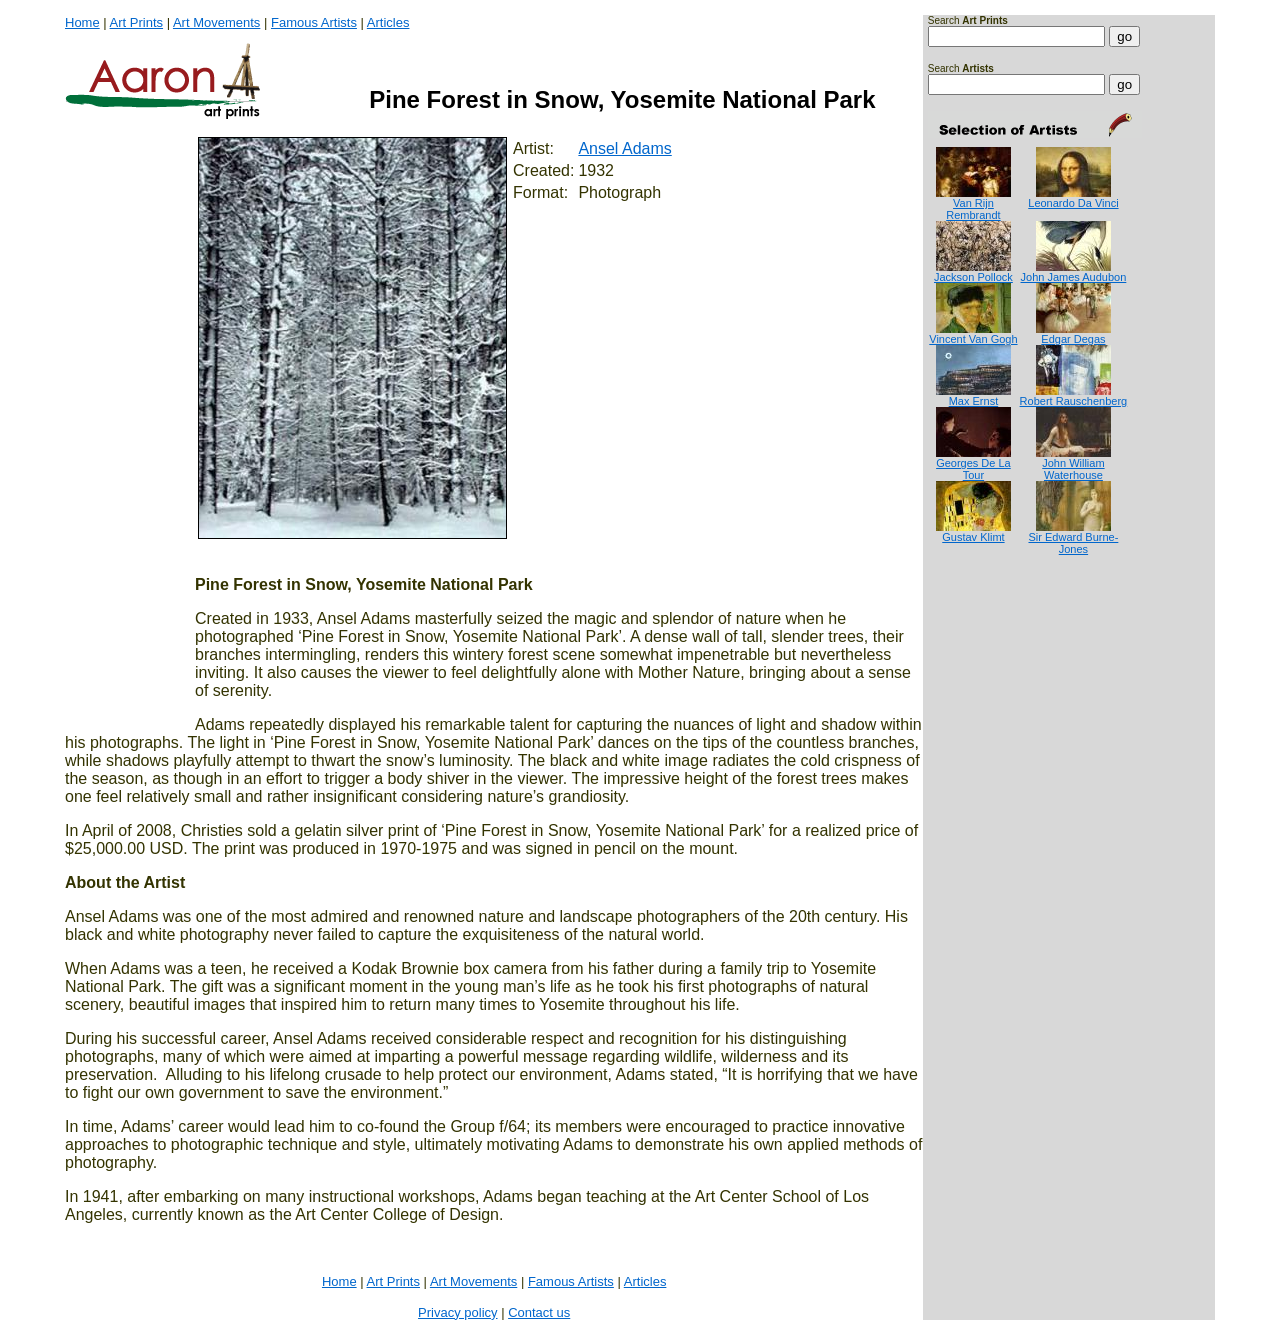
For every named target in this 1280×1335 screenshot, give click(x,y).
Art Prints (136, 22)
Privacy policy (457, 1312)
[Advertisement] (990, 635)
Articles (388, 22)
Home (82, 22)
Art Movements (216, 22)
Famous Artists (314, 22)
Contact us (539, 1312)
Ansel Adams (624, 148)
